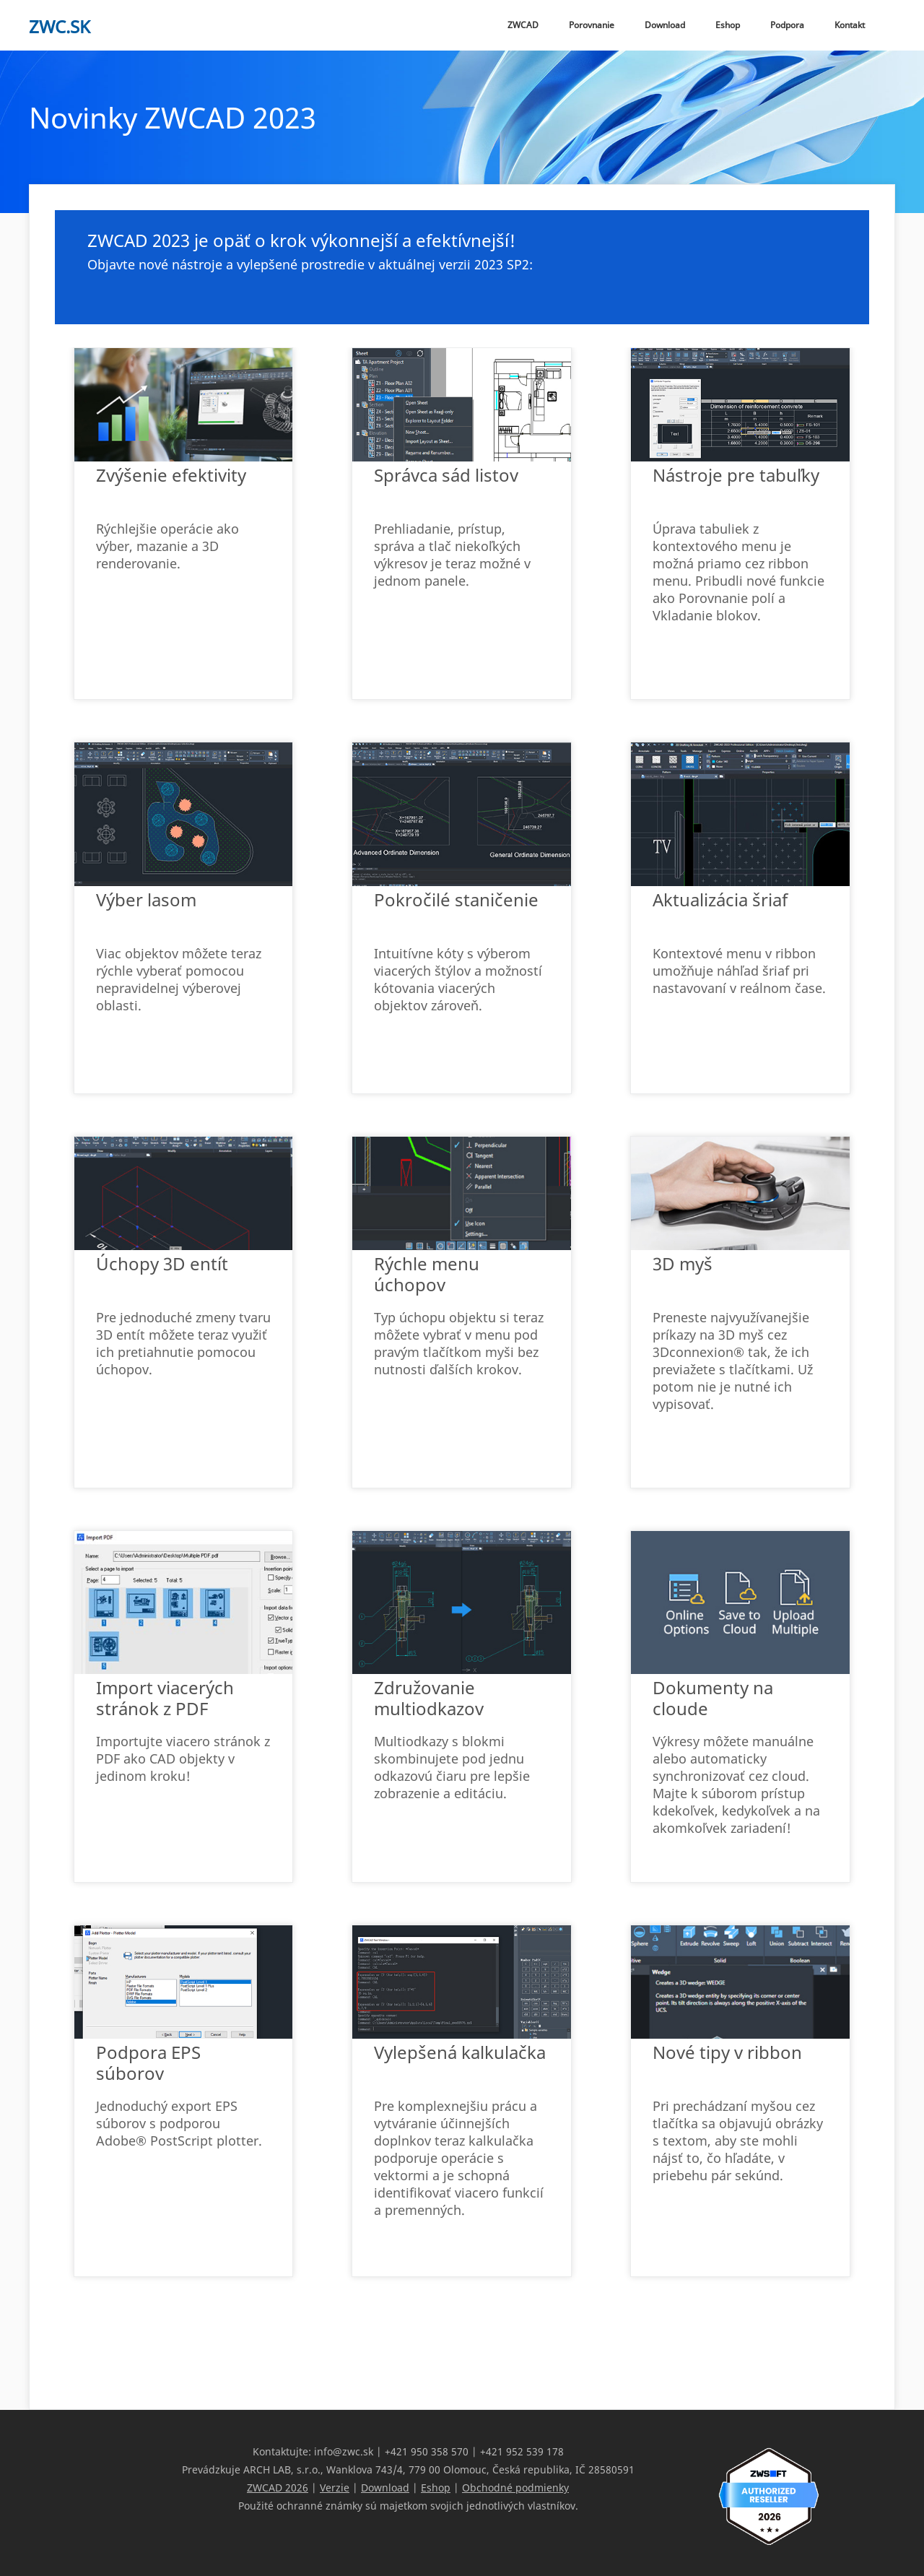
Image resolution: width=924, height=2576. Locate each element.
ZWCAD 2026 (277, 2487)
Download (665, 25)
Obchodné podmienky (515, 2487)
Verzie (334, 2487)
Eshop (727, 25)
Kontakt (849, 25)
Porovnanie (591, 25)
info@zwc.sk (343, 2451)
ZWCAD (523, 25)
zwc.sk (59, 26)
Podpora (787, 25)
